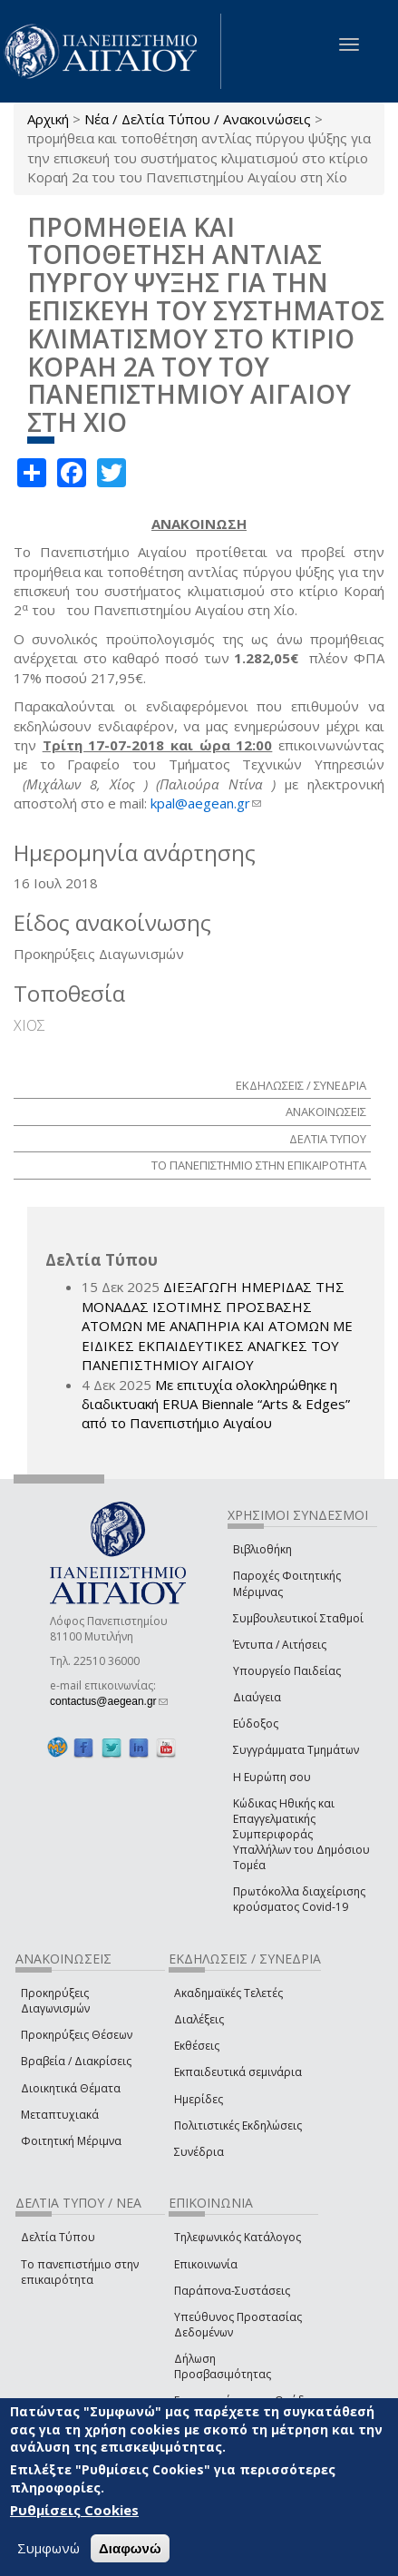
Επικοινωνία (206, 2264)
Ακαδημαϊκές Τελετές (228, 1993)
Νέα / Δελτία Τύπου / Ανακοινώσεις (197, 119)
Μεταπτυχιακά (60, 2114)
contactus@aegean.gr (109, 1701)
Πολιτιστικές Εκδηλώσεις (238, 2125)
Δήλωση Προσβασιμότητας (222, 2366)
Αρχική (48, 119)
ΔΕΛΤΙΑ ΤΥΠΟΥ (327, 1139)
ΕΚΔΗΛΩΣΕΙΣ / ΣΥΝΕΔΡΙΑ (301, 1085)
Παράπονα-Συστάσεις (232, 2290)
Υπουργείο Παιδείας (287, 1671)
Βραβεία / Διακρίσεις (76, 2061)
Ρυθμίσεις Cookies (74, 2510)
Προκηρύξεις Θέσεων (76, 2034)
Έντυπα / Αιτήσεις (279, 1644)
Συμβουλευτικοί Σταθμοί (298, 1618)
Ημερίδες (198, 2099)
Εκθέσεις (196, 2045)
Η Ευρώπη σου (272, 1777)
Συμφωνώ (48, 2548)
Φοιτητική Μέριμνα (71, 2141)
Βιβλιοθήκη (262, 1549)
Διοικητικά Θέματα (71, 2088)
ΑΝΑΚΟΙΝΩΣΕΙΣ (326, 1111)
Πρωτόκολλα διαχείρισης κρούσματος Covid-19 (299, 1899)
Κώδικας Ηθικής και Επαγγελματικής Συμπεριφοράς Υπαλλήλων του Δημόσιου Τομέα (301, 1835)
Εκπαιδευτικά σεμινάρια (238, 2072)
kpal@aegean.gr (205, 803)
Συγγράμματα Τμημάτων (296, 1750)
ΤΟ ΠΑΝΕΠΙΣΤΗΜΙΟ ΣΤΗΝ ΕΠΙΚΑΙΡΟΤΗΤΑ (258, 1165)
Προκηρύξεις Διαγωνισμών (55, 2000)
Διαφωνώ (130, 2548)
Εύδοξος (255, 1723)
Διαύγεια (257, 1697)
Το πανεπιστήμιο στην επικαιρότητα (80, 2272)
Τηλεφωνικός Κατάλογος (237, 2237)
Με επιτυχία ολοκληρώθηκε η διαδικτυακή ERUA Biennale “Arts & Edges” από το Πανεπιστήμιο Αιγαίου (216, 1404)
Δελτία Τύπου (58, 2237)
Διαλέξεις (199, 2019)
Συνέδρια (199, 2152)
